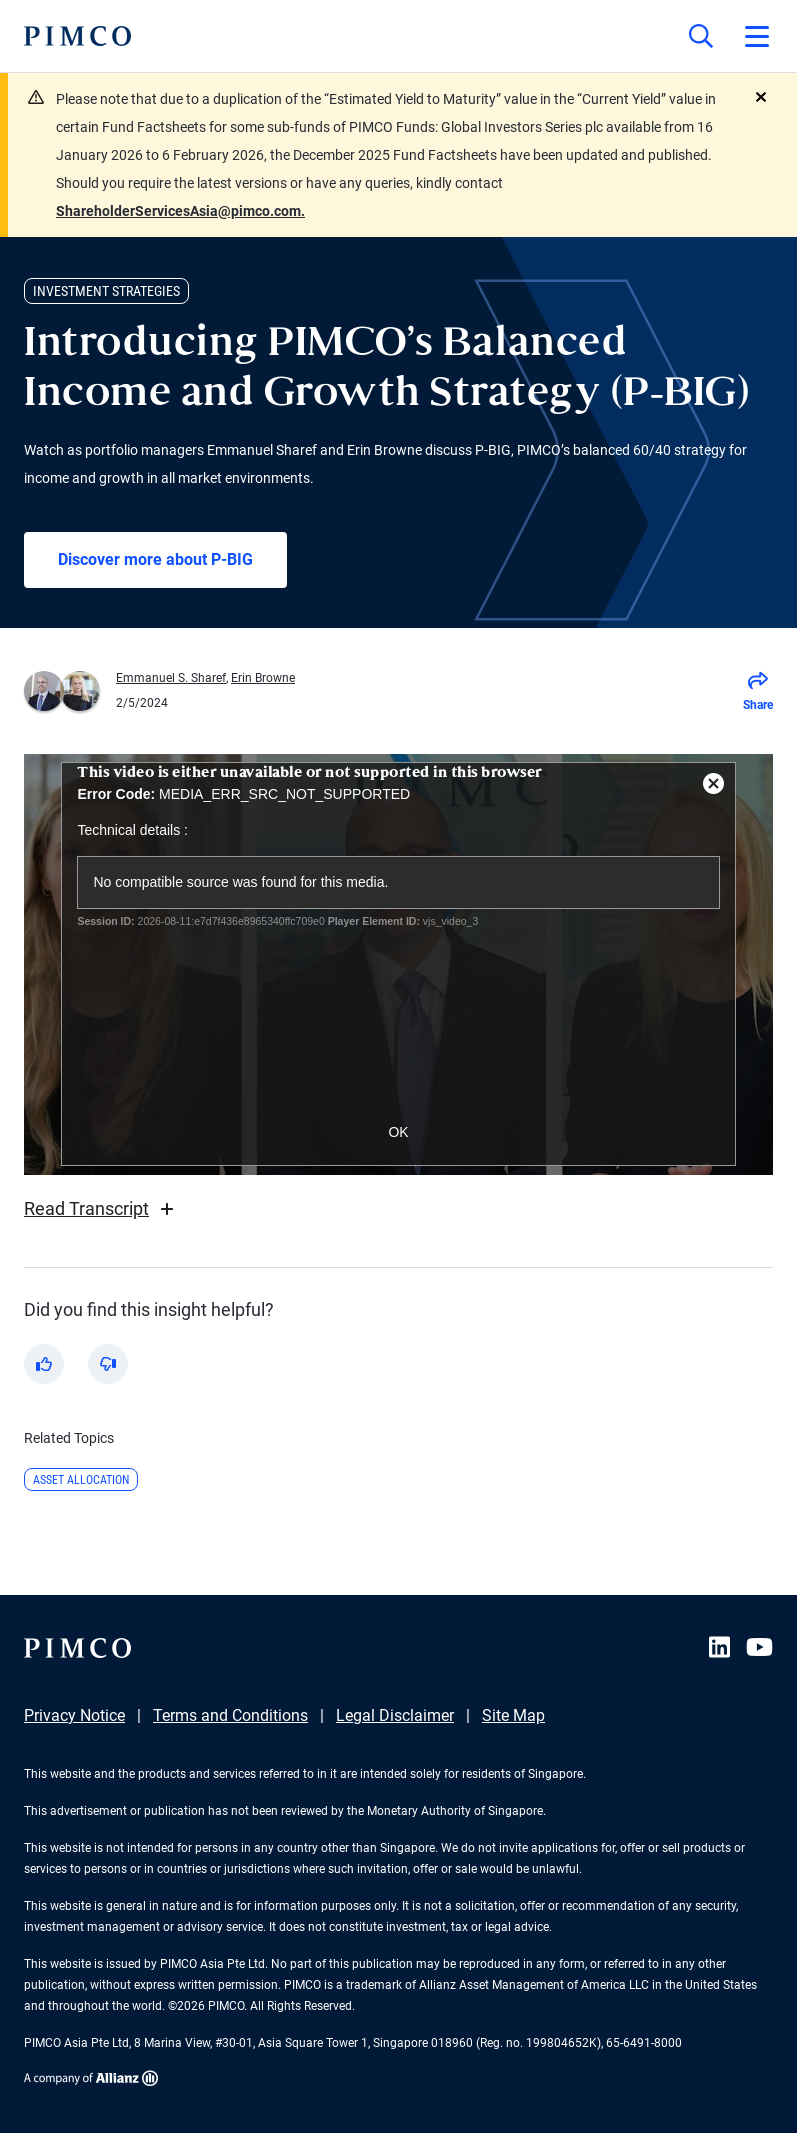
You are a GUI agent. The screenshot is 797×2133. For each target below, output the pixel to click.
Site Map (513, 1715)
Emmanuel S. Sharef (171, 678)
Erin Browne (263, 678)
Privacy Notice (74, 1715)
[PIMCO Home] (77, 36)
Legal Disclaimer (395, 1715)
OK (398, 1132)
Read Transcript (101, 1209)
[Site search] (701, 36)
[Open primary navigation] (757, 36)
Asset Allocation (81, 1480)
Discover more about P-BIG (155, 559)
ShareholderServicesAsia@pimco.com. (180, 211)
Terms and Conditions (230, 1715)
